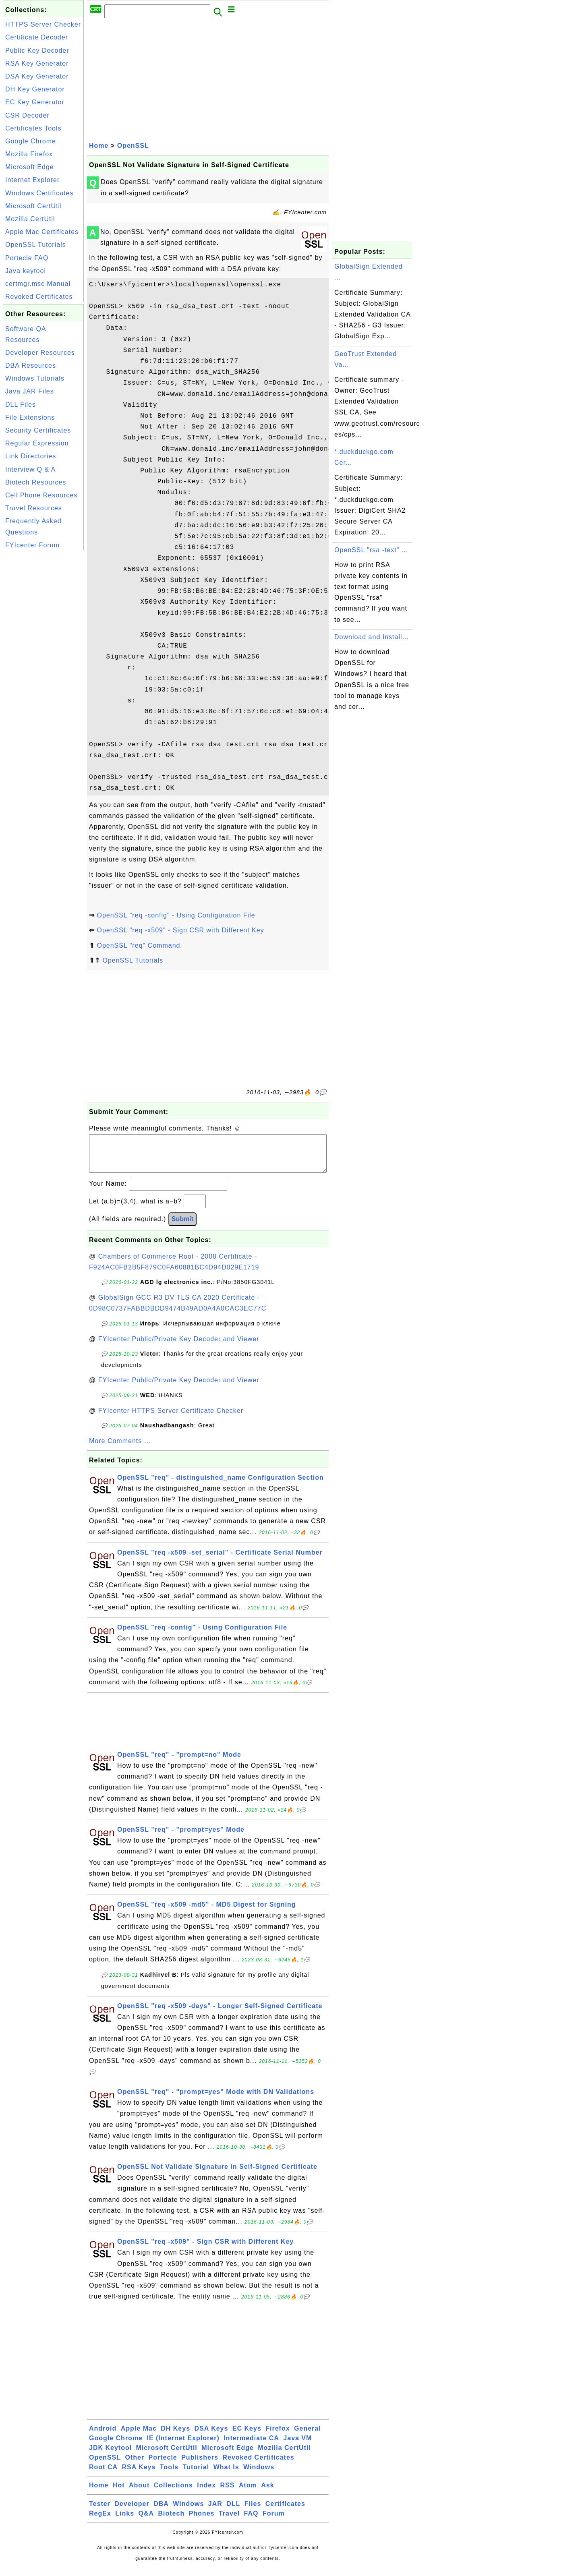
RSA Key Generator (37, 63)
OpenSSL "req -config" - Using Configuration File (176, 915)
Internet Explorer (32, 179)
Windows (258, 2475)
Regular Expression (37, 443)
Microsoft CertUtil (33, 206)
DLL (233, 2511)
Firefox (277, 2436)
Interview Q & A (30, 469)
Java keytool (25, 270)
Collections (173, 2493)
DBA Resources (30, 365)
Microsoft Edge (29, 167)
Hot (119, 2493)
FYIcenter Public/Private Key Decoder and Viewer (178, 1347)
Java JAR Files (29, 391)
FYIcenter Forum (32, 545)
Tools (169, 2475)
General (307, 2436)
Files (252, 2511)
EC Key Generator (34, 102)
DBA (161, 2511)
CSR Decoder (27, 115)
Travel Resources (33, 508)
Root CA (103, 2475)
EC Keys (246, 2436)
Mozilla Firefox (29, 154)
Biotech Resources (35, 482)
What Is (226, 2475)
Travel (229, 2521)
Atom (248, 2493)
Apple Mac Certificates (42, 231)
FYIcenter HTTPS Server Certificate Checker (170, 1418)
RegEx (100, 2521)
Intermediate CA (251, 2446)
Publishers (199, 2465)
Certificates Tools (33, 128)
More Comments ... (120, 1448)
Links (124, 2521)
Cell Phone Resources (41, 495)
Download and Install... (371, 637)
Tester (99, 2511)
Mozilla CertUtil (30, 218)
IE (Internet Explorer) (183, 2446)
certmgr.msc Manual (37, 283)
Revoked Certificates (39, 296)
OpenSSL (133, 145)
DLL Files (20, 404)
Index (206, 2493)
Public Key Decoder (37, 50)
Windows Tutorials (34, 378)
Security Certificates (38, 430)
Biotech (171, 2521)
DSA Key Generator (37, 76)
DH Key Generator (35, 89)
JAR (215, 2511)
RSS (227, 2493)
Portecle (163, 2465)
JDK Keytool (110, 2455)
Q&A (146, 2521)
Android (102, 2436)
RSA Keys (138, 2475)
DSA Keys (211, 2436)
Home (98, 145)
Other (134, 2465)
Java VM (297, 2446)
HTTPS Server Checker (43, 24)
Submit (182, 1227)
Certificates (285, 2511)
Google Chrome (30, 141)
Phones (202, 2521)
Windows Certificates (39, 193)
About (139, 2493)
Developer (131, 2511)
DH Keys (175, 2436)
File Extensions (30, 417)
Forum (274, 2521)
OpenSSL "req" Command (138, 945)
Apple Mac (139, 2436)
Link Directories (30, 456)
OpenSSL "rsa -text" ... (371, 550)
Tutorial (196, 2475)
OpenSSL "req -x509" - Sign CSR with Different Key (180, 930)
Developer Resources (40, 352)
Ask (267, 2493)
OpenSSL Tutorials (35, 244)
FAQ (251, 2521)
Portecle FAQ (26, 258)
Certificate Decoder (36, 37)
